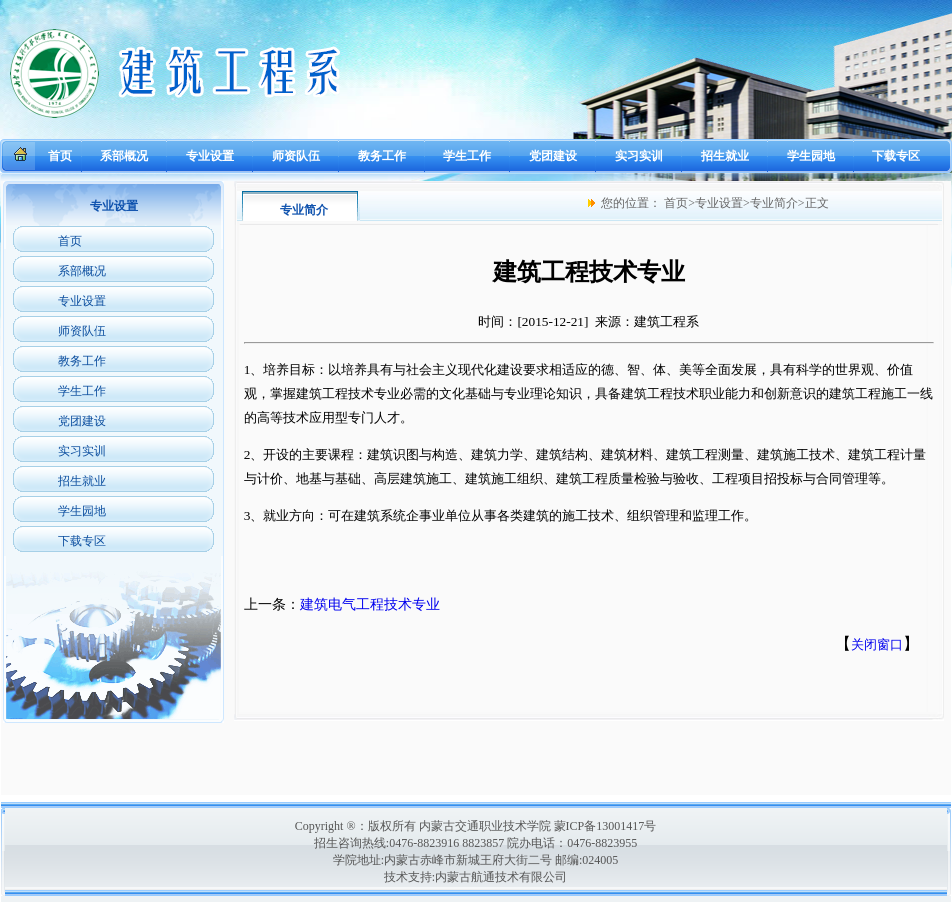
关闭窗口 (877, 644)
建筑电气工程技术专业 (370, 604)
